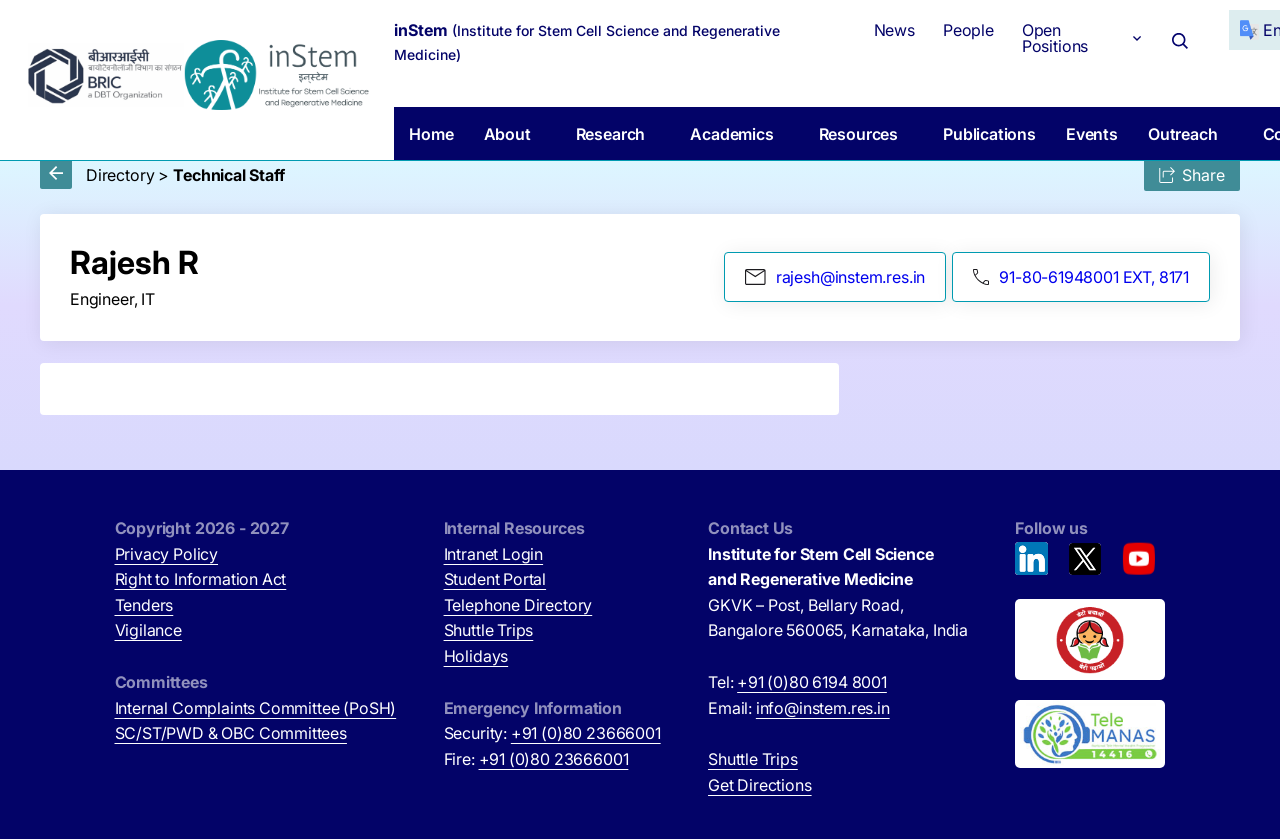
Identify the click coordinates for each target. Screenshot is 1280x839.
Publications (989, 134)
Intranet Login (494, 554)
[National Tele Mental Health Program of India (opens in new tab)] (1090, 734)
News (894, 30)
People (968, 30)
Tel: (797, 682)
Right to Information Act (201, 579)
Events (1092, 134)
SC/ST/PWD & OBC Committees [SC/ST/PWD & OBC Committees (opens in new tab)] (231, 733)
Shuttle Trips (489, 630)
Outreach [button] (1183, 134)
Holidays (476, 656)
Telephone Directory (518, 605)
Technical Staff (228, 175)
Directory (120, 175)
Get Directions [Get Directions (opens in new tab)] (760, 785)
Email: (799, 708)
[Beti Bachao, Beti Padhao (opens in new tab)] (1090, 640)
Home (431, 134)
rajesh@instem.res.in (835, 277)
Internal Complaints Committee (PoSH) (256, 708)
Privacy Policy (167, 554)
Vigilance (148, 630)
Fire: (536, 759)
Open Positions (1055, 38)
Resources (858, 134)
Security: (552, 733)
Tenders (144, 605)
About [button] (507, 134)
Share (1192, 175)
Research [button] (611, 134)
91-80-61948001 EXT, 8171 (1081, 277)
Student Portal (495, 579)
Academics (731, 134)
